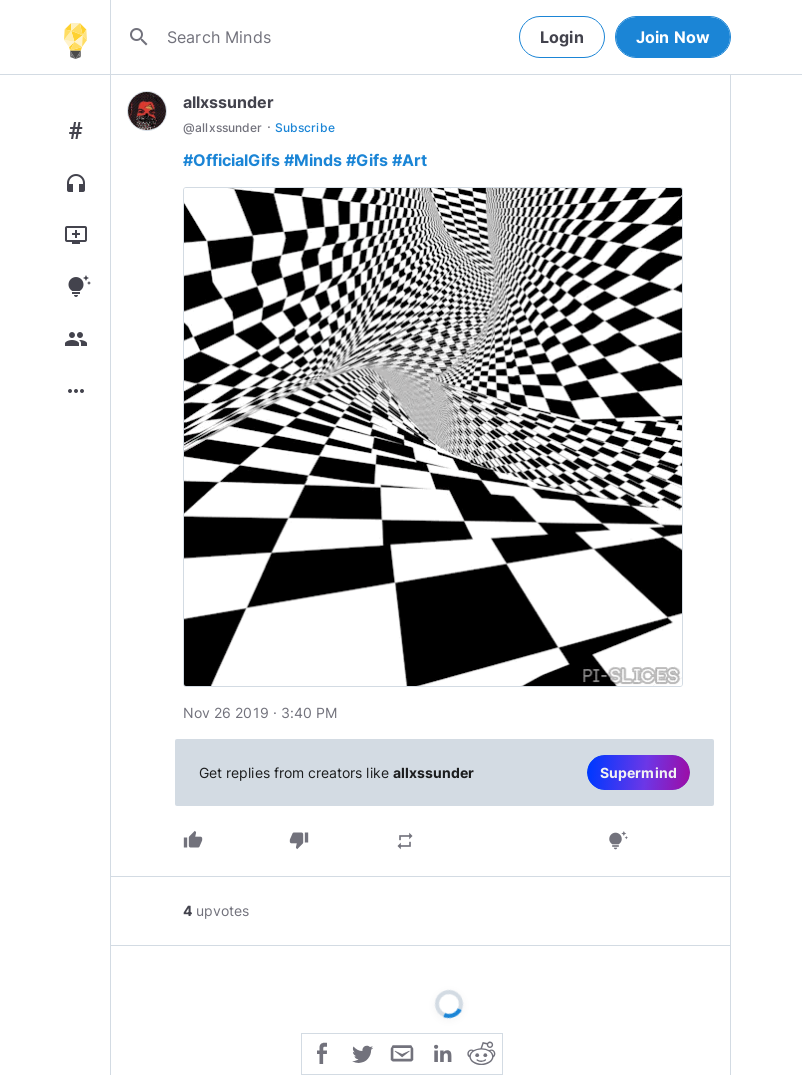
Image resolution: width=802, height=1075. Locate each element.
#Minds (313, 160)
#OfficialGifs (231, 160)
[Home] (75, 37)
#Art (409, 160)
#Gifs (367, 160)
